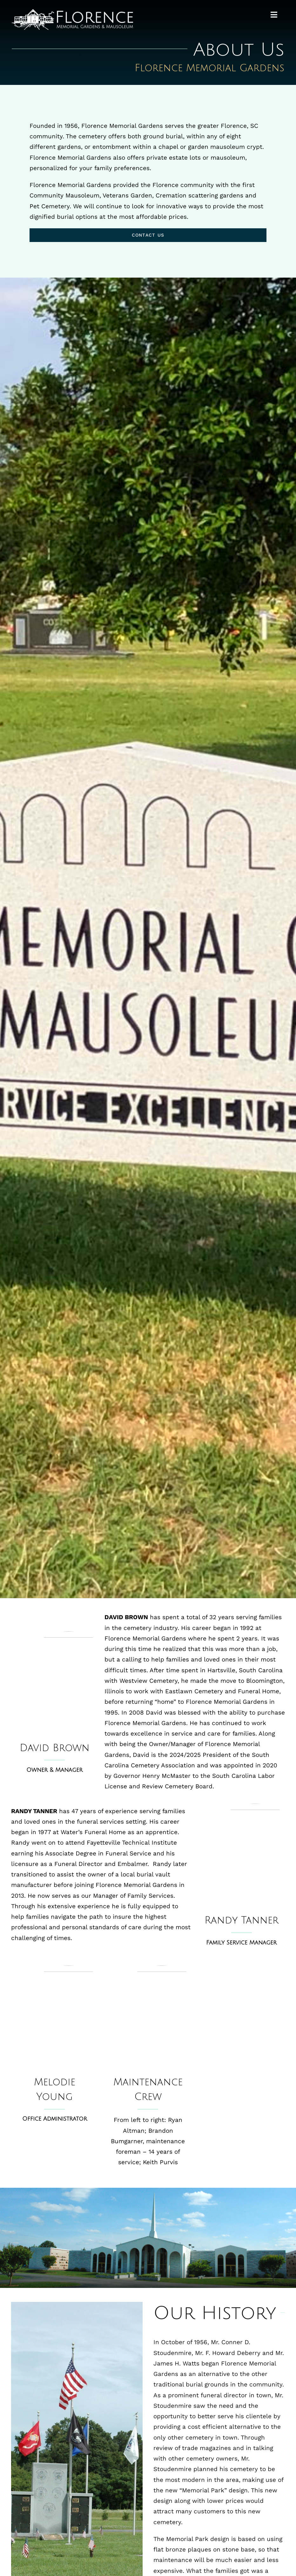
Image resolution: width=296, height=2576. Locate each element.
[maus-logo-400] (72, 12)
